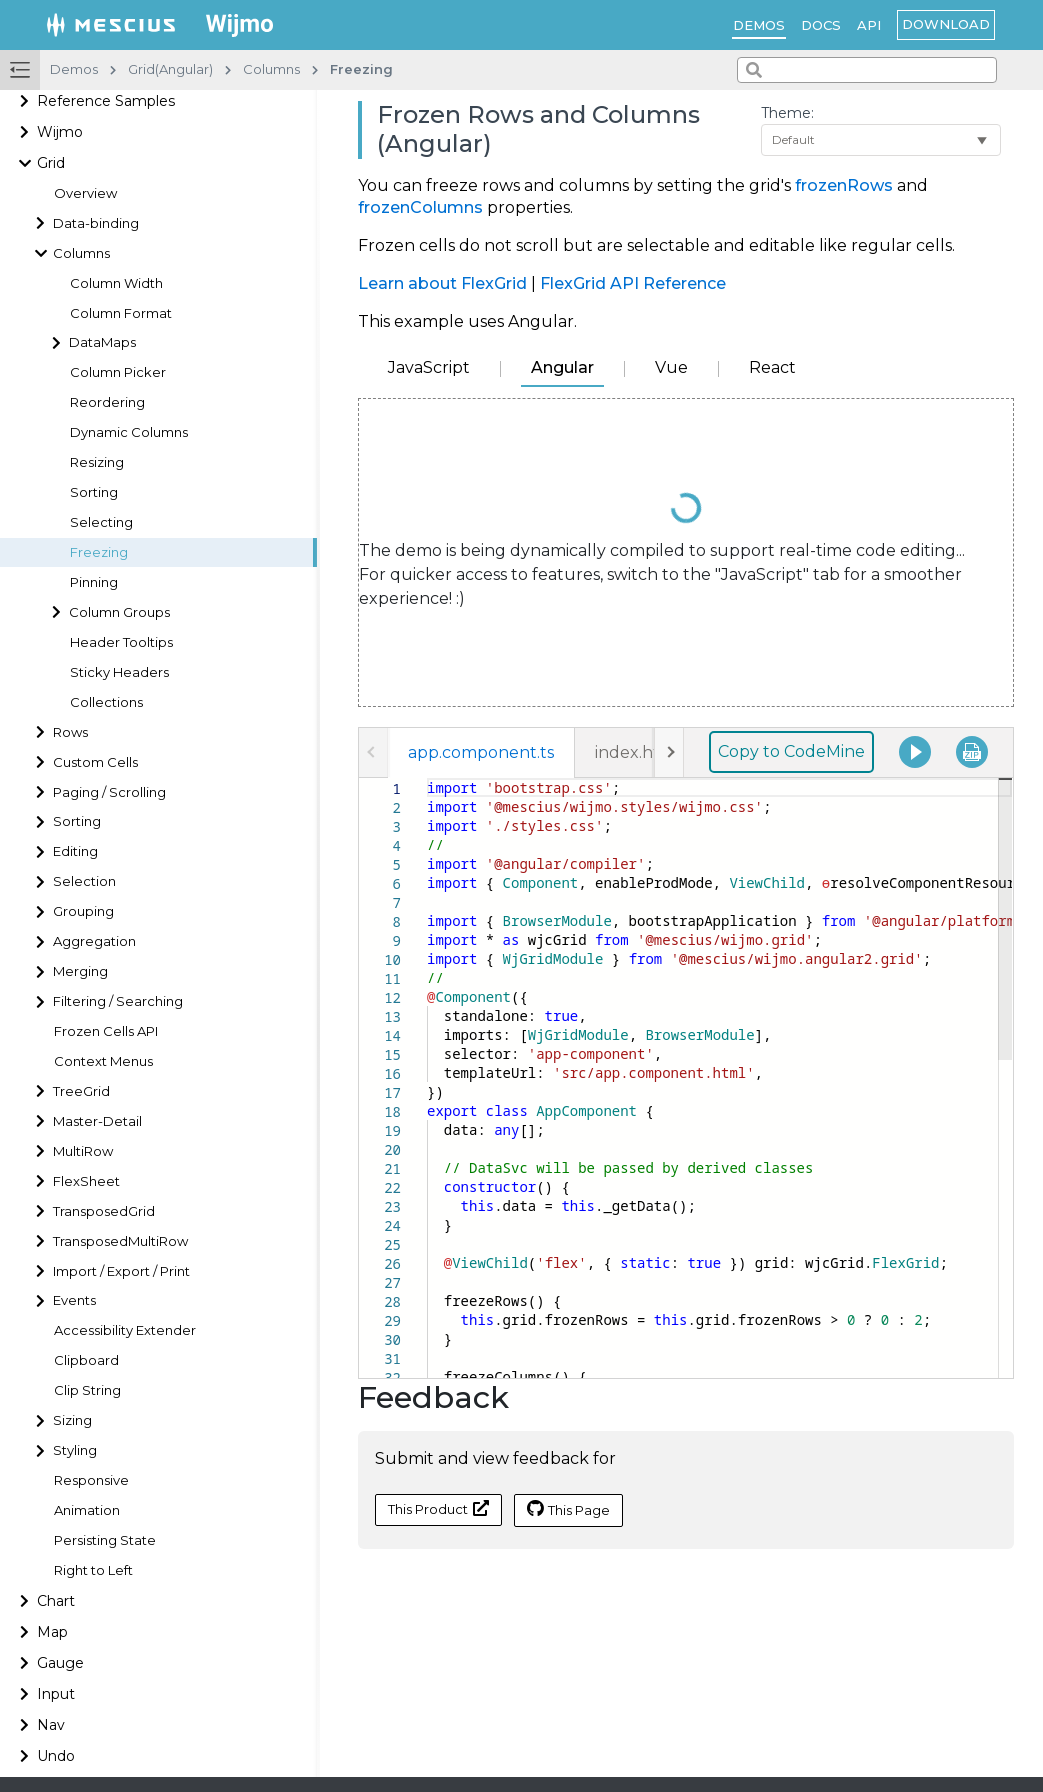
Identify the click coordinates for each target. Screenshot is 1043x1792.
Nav (51, 1725)
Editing (75, 851)
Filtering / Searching (118, 1001)
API (869, 25)
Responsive (91, 1480)
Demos (759, 25)
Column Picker (118, 372)
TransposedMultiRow (120, 1241)
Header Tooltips (121, 642)
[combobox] (867, 70)
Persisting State (105, 1540)
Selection (84, 881)
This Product (438, 1508)
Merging (80, 971)
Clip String (87, 1390)
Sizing (72, 1420)
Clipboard (86, 1360)
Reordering (107, 402)
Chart (56, 1601)
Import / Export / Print (121, 1271)
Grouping (83, 911)
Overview (85, 193)
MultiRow (83, 1151)
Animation (87, 1510)
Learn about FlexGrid (442, 283)
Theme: (787, 113)
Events (74, 1300)
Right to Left (93, 1570)
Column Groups (119, 612)
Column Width (116, 283)
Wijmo (60, 132)
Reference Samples (106, 101)
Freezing (99, 552)
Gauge (60, 1663)
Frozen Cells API (106, 1031)
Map (52, 1632)
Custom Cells (95, 762)
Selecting (101, 522)
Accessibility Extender (125, 1330)
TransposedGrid (104, 1211)
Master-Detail (97, 1121)
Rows (70, 732)
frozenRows (844, 185)
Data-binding (96, 223)
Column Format (121, 313)
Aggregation (94, 941)
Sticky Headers (119, 672)
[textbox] (427, 778)
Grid (51, 163)
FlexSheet (86, 1181)
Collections (106, 702)
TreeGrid (81, 1091)
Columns (81, 253)
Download (946, 24)
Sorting (94, 492)
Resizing (97, 462)
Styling (75, 1450)
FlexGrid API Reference (633, 283)
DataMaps (102, 342)
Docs (821, 25)
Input (56, 1694)
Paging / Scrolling (109, 792)
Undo (56, 1756)
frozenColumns (420, 207)
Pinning (94, 582)
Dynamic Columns (129, 432)
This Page (568, 1509)
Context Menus (103, 1061)
